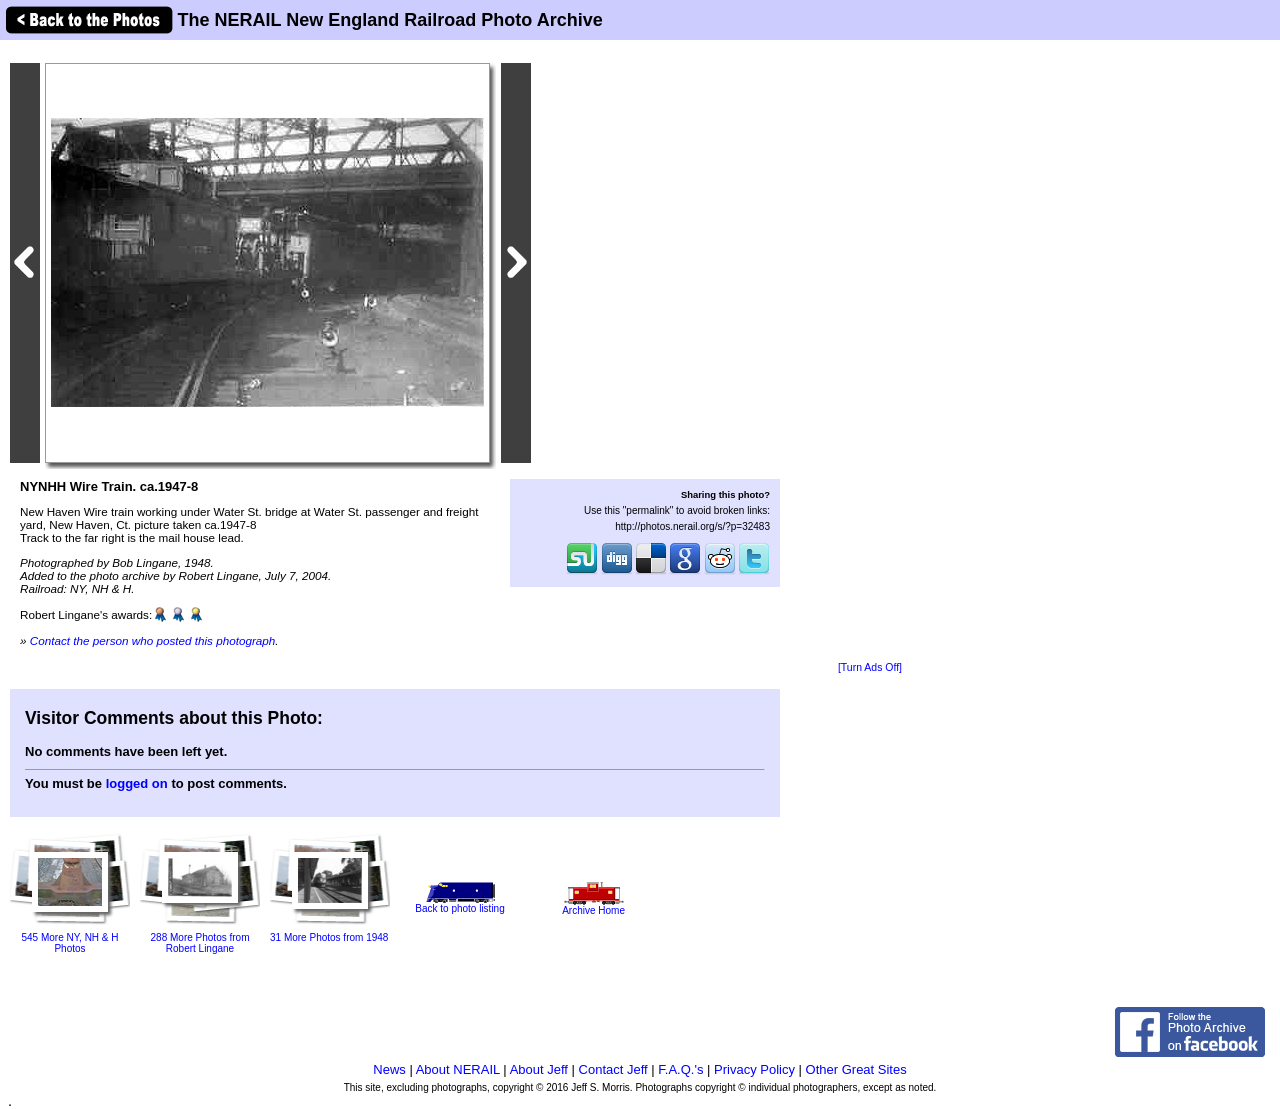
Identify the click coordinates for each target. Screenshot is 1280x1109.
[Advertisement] (870, 352)
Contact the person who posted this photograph (153, 640)
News (389, 1069)
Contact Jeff (613, 1069)
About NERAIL (458, 1069)
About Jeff (539, 1069)
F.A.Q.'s (680, 1069)
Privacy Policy (754, 1069)
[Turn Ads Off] (870, 667)
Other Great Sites (856, 1069)
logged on (137, 783)
